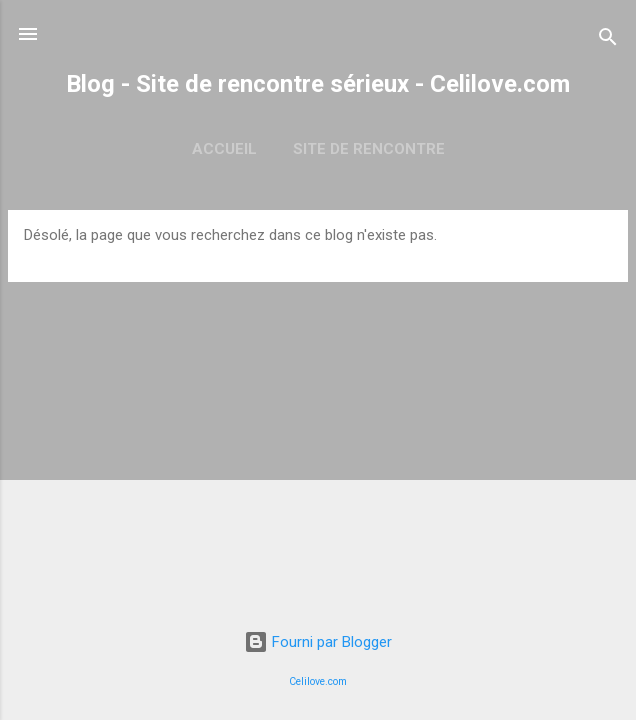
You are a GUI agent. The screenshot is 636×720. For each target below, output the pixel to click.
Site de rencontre (369, 149)
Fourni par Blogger (318, 642)
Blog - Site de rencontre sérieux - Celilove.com (318, 84)
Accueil (224, 149)
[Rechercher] (608, 40)
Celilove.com (318, 681)
